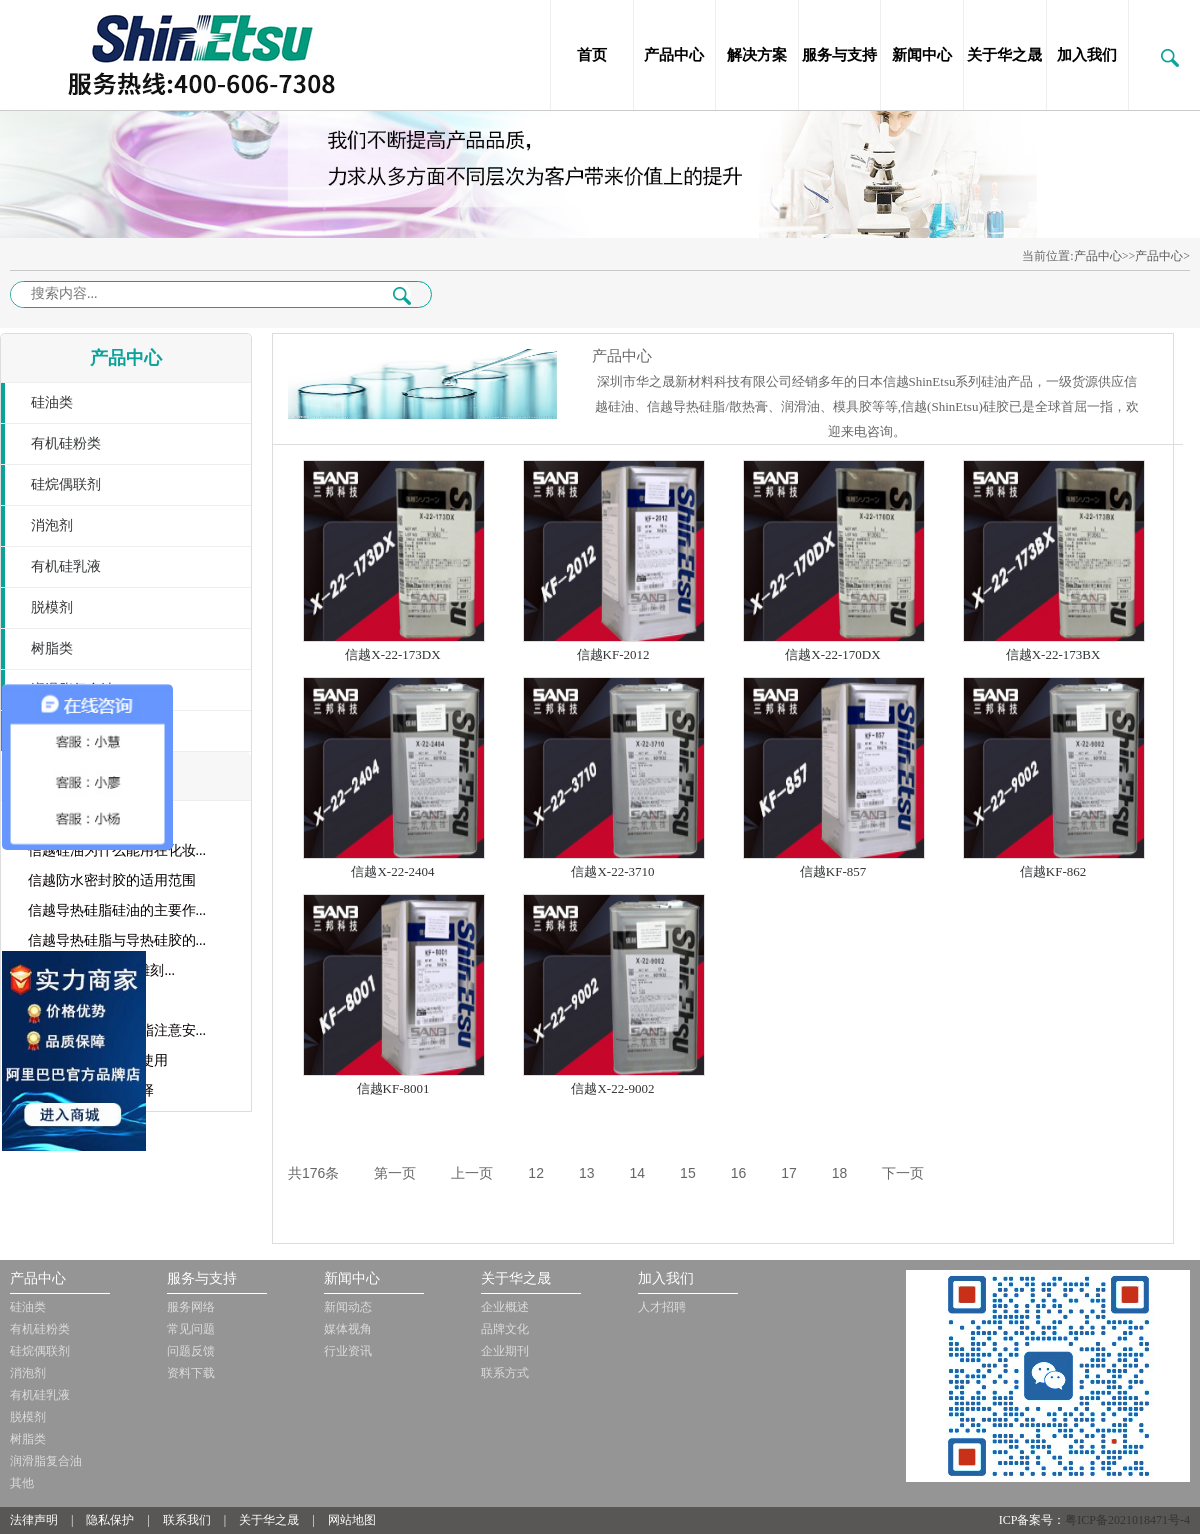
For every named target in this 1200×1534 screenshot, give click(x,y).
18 (840, 1173)
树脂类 (52, 648)
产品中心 (674, 55)
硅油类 (52, 402)
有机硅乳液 (66, 566)
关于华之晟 (1004, 55)
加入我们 (1087, 55)
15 (688, 1173)
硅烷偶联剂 (66, 484)
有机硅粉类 (66, 443)
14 (638, 1173)
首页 (592, 55)
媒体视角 (348, 1329)
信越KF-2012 (613, 654)
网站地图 (352, 1520)
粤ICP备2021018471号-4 (1127, 1520)
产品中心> (1162, 256)
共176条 (313, 1173)
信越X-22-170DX (832, 654)
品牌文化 (505, 1329)
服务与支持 (839, 55)
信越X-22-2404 (392, 871)
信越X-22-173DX (392, 654)
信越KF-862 (1053, 871)
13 (587, 1173)
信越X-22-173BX (1053, 654)
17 (789, 1173)
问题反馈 (191, 1351)
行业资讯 (348, 1351)
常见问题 (191, 1329)
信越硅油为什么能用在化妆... (117, 850)
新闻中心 (922, 55)
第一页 (395, 1173)
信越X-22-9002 (612, 1088)
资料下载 (191, 1373)
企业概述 (505, 1307)
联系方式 (505, 1373)
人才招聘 (662, 1307)
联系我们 (187, 1520)
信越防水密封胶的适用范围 (112, 880)
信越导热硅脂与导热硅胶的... (117, 940)
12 (536, 1173)
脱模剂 (52, 607)
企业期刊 (505, 1351)
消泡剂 (52, 525)
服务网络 (191, 1307)
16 (739, 1173)
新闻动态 (348, 1307)
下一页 (903, 1173)
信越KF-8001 (393, 1088)
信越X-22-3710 (612, 871)
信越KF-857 (833, 871)
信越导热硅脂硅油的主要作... (117, 910)
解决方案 (757, 55)
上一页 (472, 1173)
